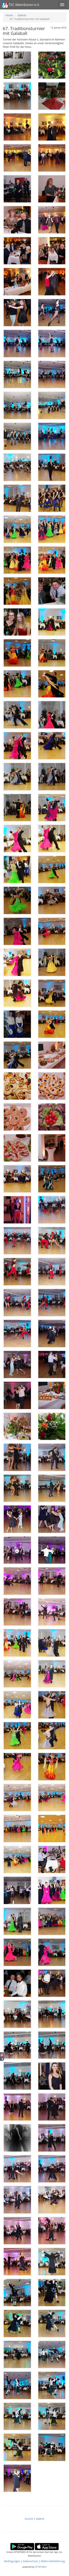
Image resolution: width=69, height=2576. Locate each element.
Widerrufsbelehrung (53, 2561)
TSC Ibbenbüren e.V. (21, 5)
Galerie (22, 15)
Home (9, 15)
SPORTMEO (41, 2566)
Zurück (29, 2518)
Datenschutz (30, 2561)
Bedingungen (12, 2561)
